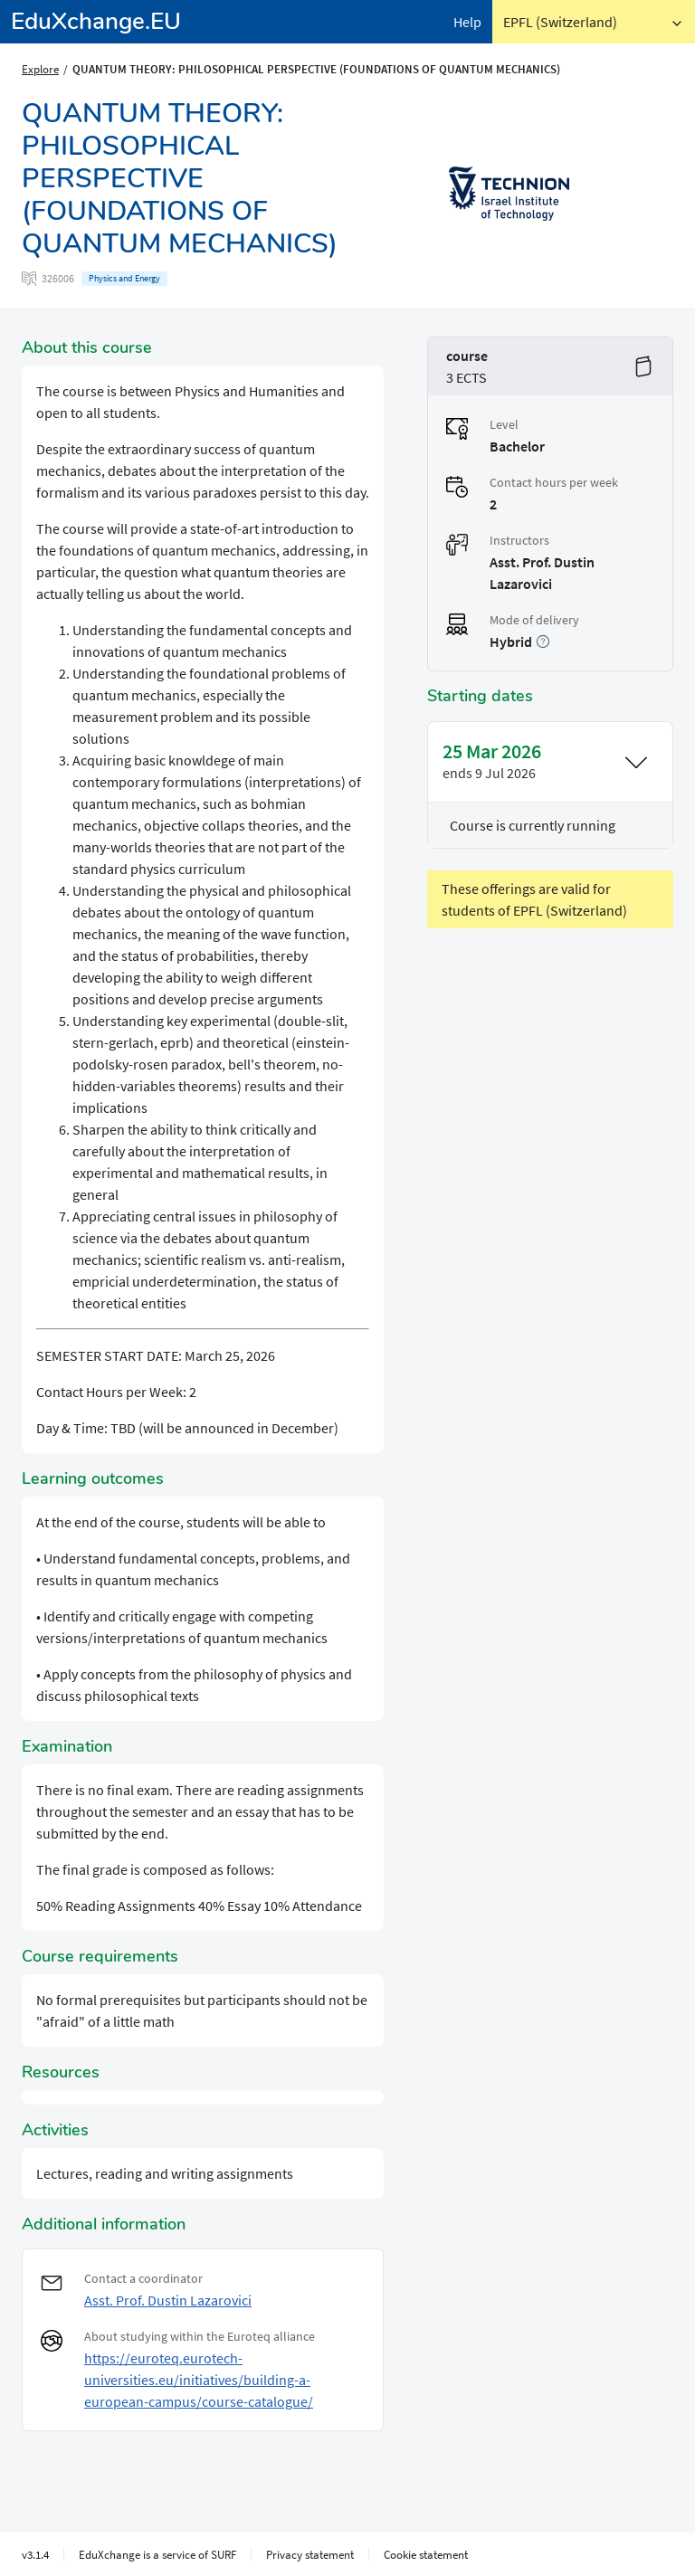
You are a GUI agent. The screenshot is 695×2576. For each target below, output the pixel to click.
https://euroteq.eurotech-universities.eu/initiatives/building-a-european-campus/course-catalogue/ (198, 2379)
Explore (40, 69)
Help (467, 22)
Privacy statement (310, 2554)
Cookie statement (426, 2554)
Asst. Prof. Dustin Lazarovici (168, 2300)
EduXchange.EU (96, 21)
